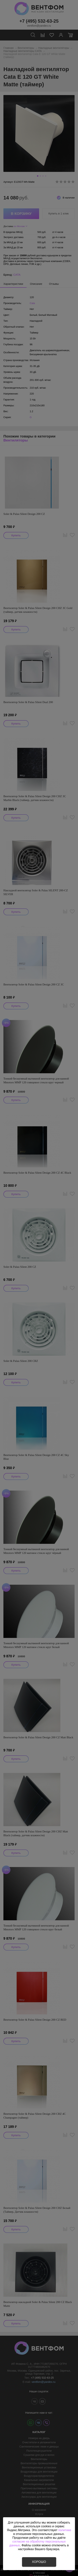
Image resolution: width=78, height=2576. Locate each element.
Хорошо (39, 2561)
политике (64, 2530)
